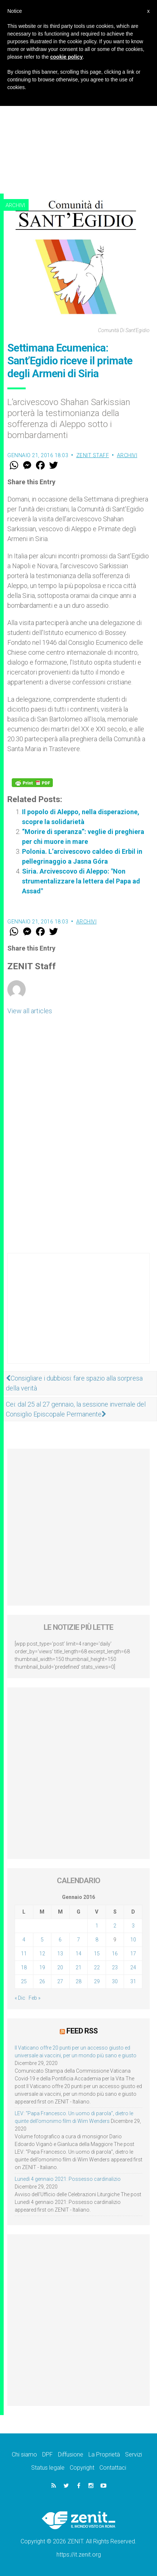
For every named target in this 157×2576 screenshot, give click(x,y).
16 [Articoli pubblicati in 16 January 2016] (115, 1953)
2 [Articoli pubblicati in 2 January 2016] (114, 1926)
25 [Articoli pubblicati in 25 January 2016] (24, 1981)
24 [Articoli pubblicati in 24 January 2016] (133, 1967)
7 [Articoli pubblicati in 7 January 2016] (78, 1940)
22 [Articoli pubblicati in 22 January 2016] (97, 1967)
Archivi (15, 205)
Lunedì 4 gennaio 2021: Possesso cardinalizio (68, 2179)
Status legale (48, 2467)
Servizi (133, 2454)
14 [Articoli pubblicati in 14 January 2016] (78, 1953)
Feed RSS (82, 2030)
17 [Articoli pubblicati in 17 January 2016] (133, 1953)
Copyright (82, 2467)
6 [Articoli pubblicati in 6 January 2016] (60, 1940)
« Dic (20, 1998)
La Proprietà (104, 2454)
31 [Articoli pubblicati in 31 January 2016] (133, 1981)
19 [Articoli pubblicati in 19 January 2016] (42, 1967)
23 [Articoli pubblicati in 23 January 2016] (115, 1967)
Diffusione (70, 2454)
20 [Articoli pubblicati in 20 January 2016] (60, 1967)
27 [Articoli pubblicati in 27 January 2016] (60, 1981)
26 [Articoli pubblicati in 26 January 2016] (42, 1981)
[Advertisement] (78, 111)
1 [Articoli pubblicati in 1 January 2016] (96, 1926)
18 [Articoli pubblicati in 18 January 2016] (24, 1967)
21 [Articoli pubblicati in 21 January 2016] (78, 1967)
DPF (47, 2454)
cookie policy (66, 57)
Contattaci (112, 2467)
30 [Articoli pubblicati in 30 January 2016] (115, 1981)
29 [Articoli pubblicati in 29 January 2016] (97, 1981)
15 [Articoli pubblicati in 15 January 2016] (97, 1953)
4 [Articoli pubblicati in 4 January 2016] (23, 1940)
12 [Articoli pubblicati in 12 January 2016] (42, 1953)
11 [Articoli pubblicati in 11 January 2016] (24, 1953)
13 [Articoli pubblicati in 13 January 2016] (60, 1953)
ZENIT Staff (92, 455)
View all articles (29, 1011)
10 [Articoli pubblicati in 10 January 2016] (133, 1940)
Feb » (34, 1998)
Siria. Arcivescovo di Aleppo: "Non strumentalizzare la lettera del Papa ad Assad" (81, 881)
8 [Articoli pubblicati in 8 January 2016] (96, 1940)
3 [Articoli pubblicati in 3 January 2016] (133, 1926)
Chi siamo (24, 2454)
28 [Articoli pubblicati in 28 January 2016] (78, 1981)
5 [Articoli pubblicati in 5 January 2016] (42, 1940)
